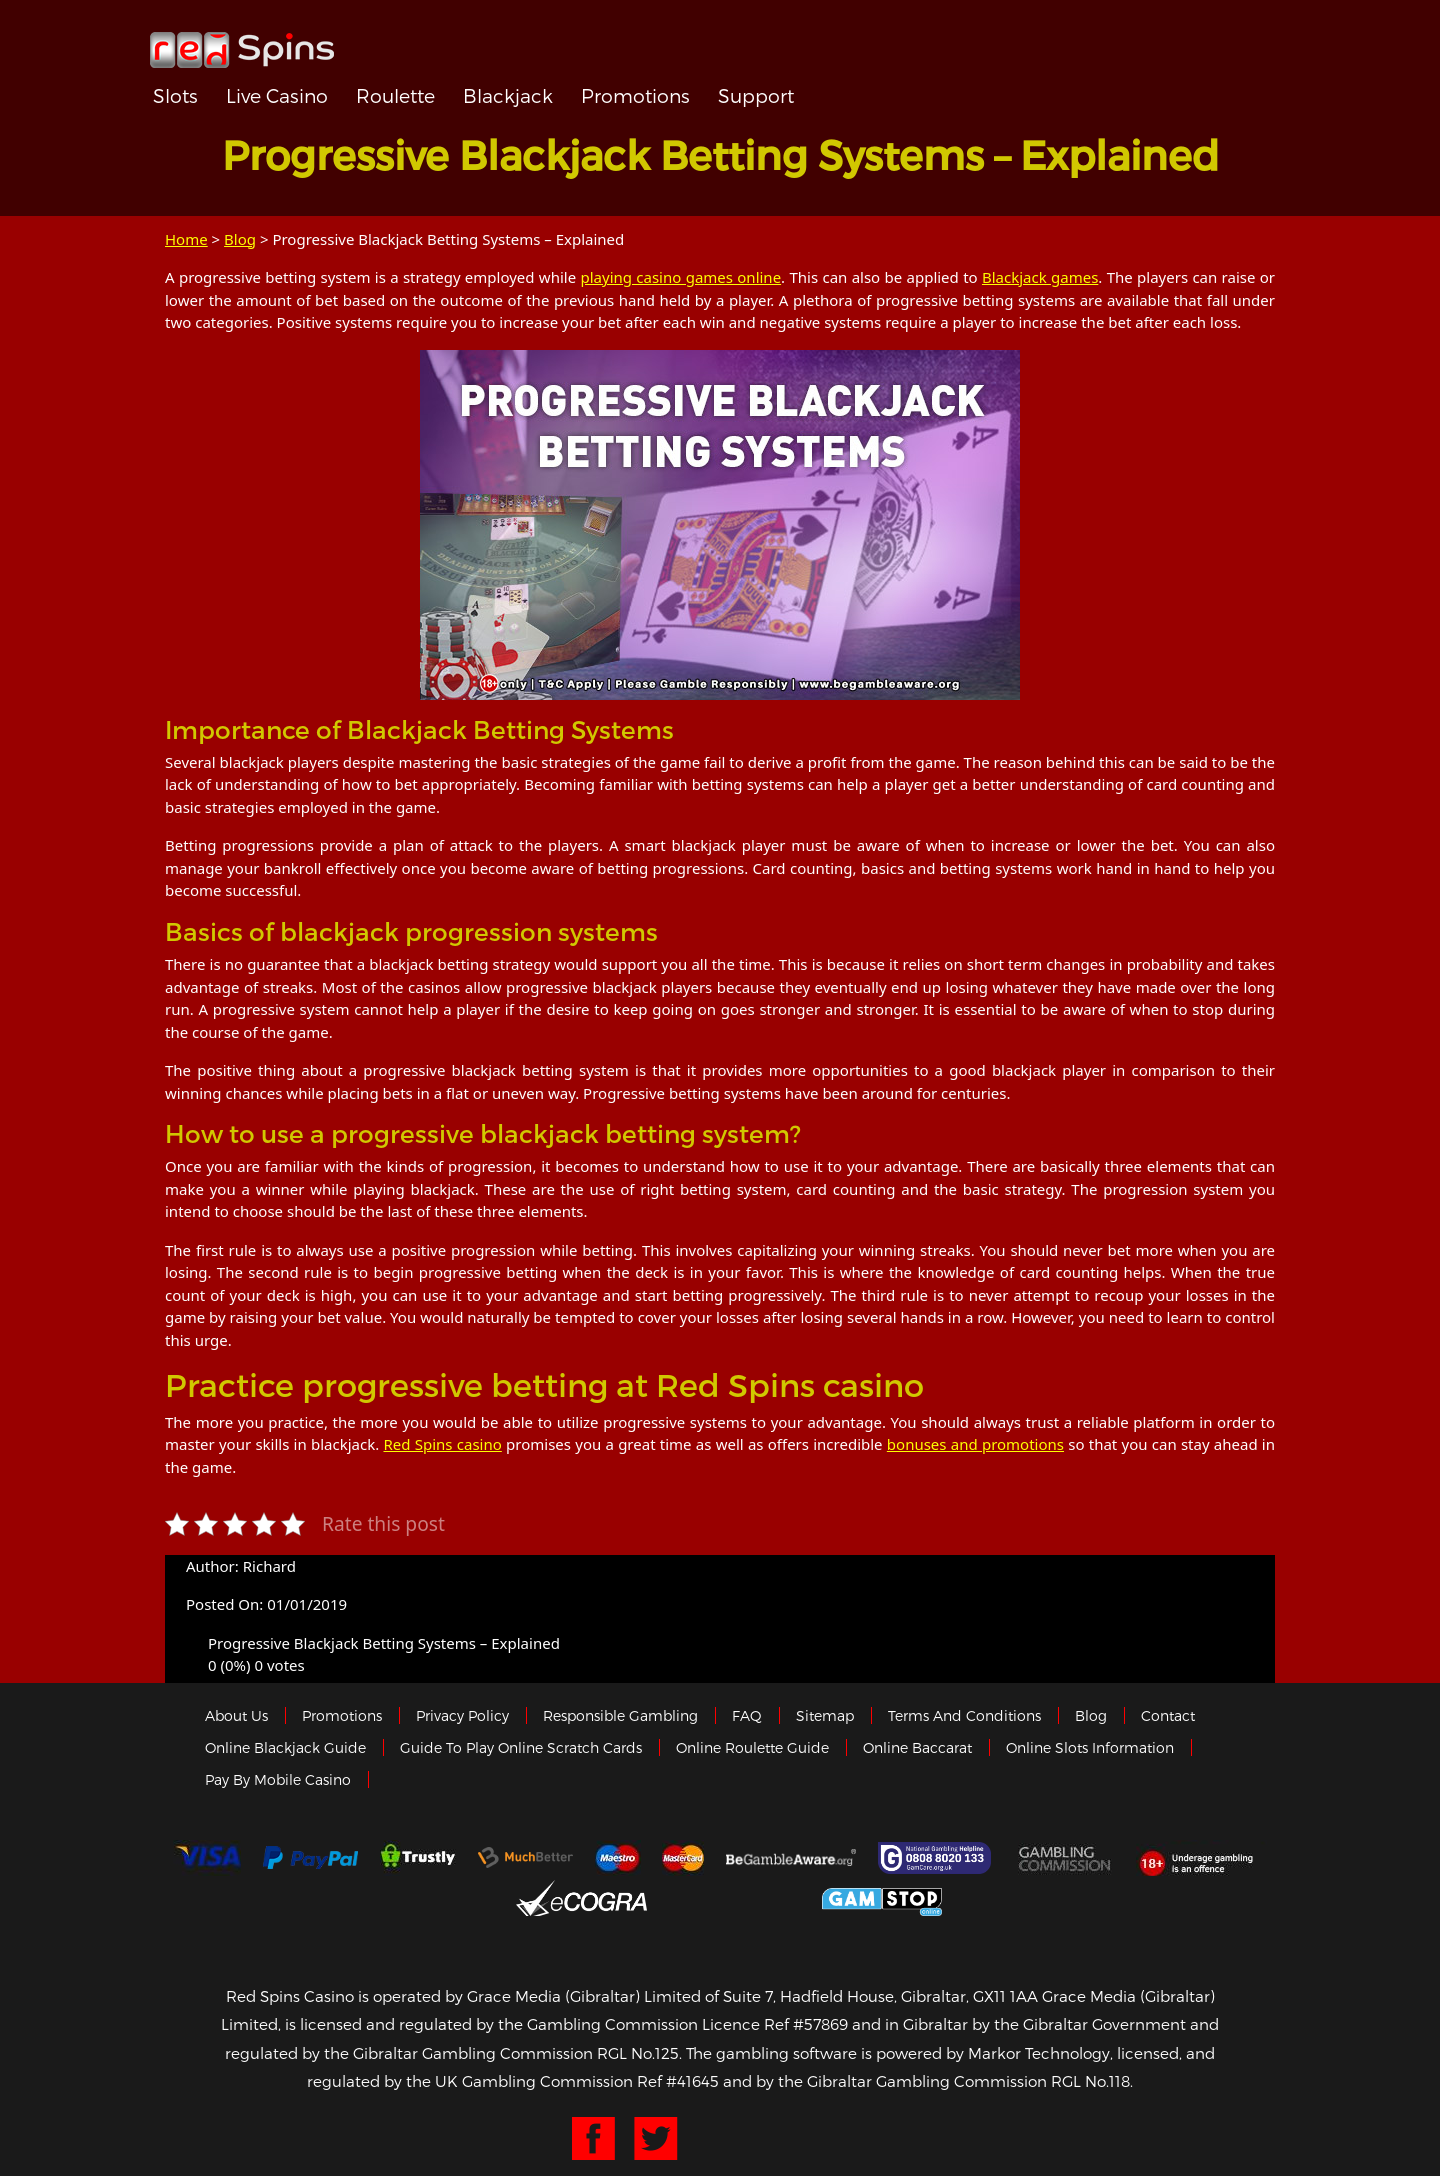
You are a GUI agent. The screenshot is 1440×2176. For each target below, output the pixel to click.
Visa (207, 1858)
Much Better (525, 1857)
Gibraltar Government (734, 1898)
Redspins (242, 42)
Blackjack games (1040, 277)
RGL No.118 (1090, 2081)
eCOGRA (581, 1898)
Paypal (310, 1857)
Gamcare (937, 1858)
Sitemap (825, 1715)
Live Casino (277, 95)
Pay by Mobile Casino (278, 1779)
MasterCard (683, 1858)
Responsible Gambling (620, 1715)
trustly (418, 1858)
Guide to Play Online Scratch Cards (521, 1747)
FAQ (747, 1715)
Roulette (395, 95)
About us (236, 1715)
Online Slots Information (1090, 1747)
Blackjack (508, 95)
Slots (175, 95)
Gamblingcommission (1066, 1858)
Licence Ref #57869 (775, 2024)
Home (186, 239)
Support (756, 95)
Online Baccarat (917, 1747)
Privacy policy (462, 1715)
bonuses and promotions (975, 1444)
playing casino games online (680, 277)
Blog (240, 239)
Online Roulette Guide (752, 1747)
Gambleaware (791, 1858)
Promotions (635, 95)
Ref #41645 (678, 2081)
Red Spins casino (443, 1444)
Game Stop (882, 1898)
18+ (1201, 1858)
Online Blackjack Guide (285, 1747)
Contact (1168, 1715)
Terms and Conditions (964, 1715)
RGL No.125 (638, 2053)
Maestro (618, 1858)
